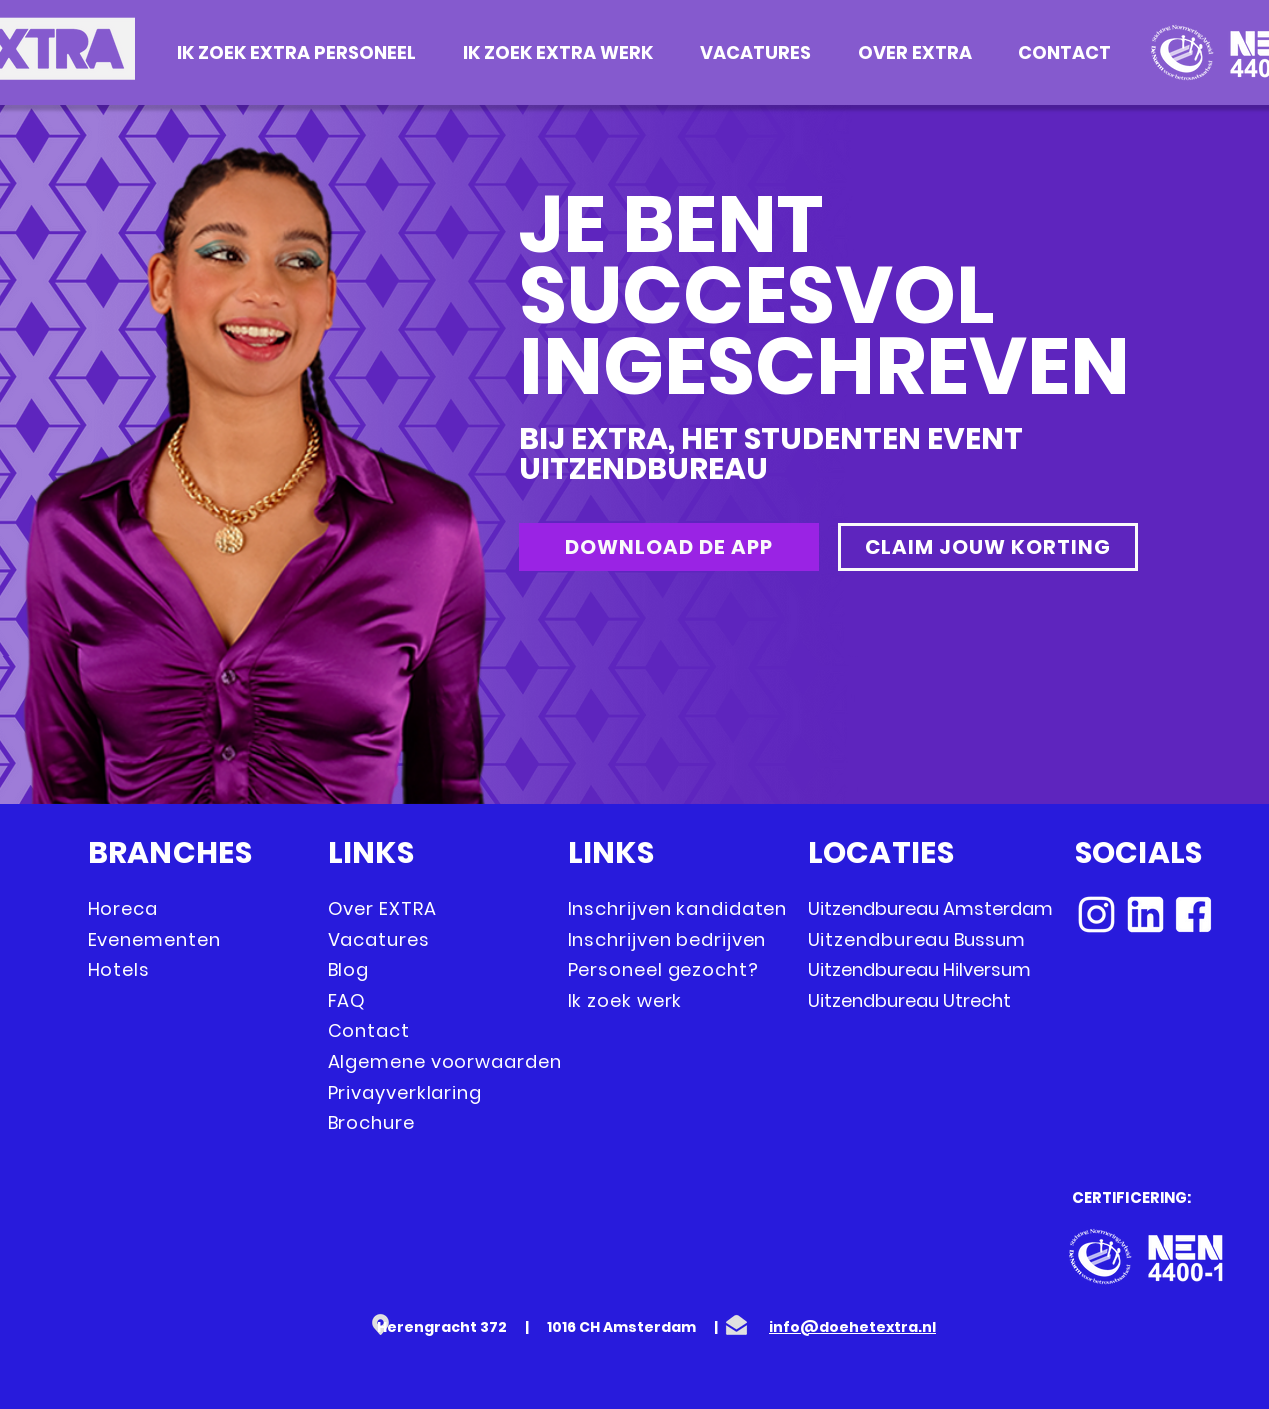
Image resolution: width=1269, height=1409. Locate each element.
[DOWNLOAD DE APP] (669, 547)
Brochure (371, 1122)
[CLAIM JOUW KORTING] (988, 547)
